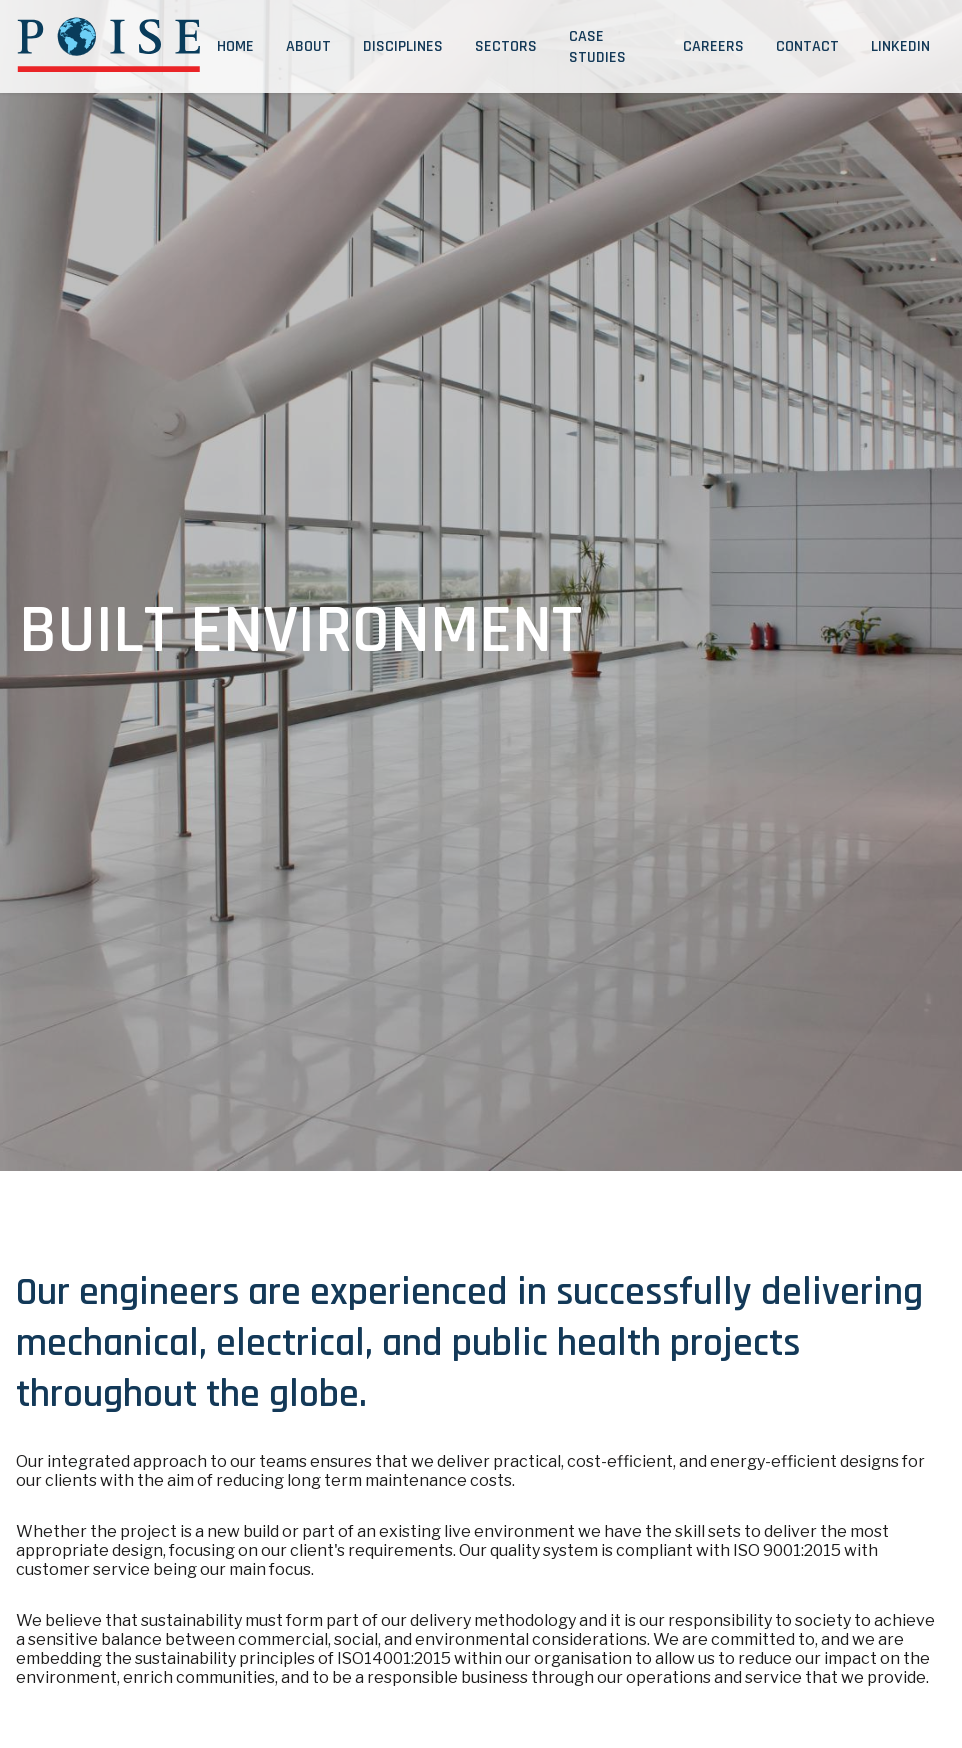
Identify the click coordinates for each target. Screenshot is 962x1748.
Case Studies (597, 47)
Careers (713, 46)
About (308, 46)
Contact (807, 46)
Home (235, 46)
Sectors (506, 46)
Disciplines (403, 46)
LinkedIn (900, 46)
